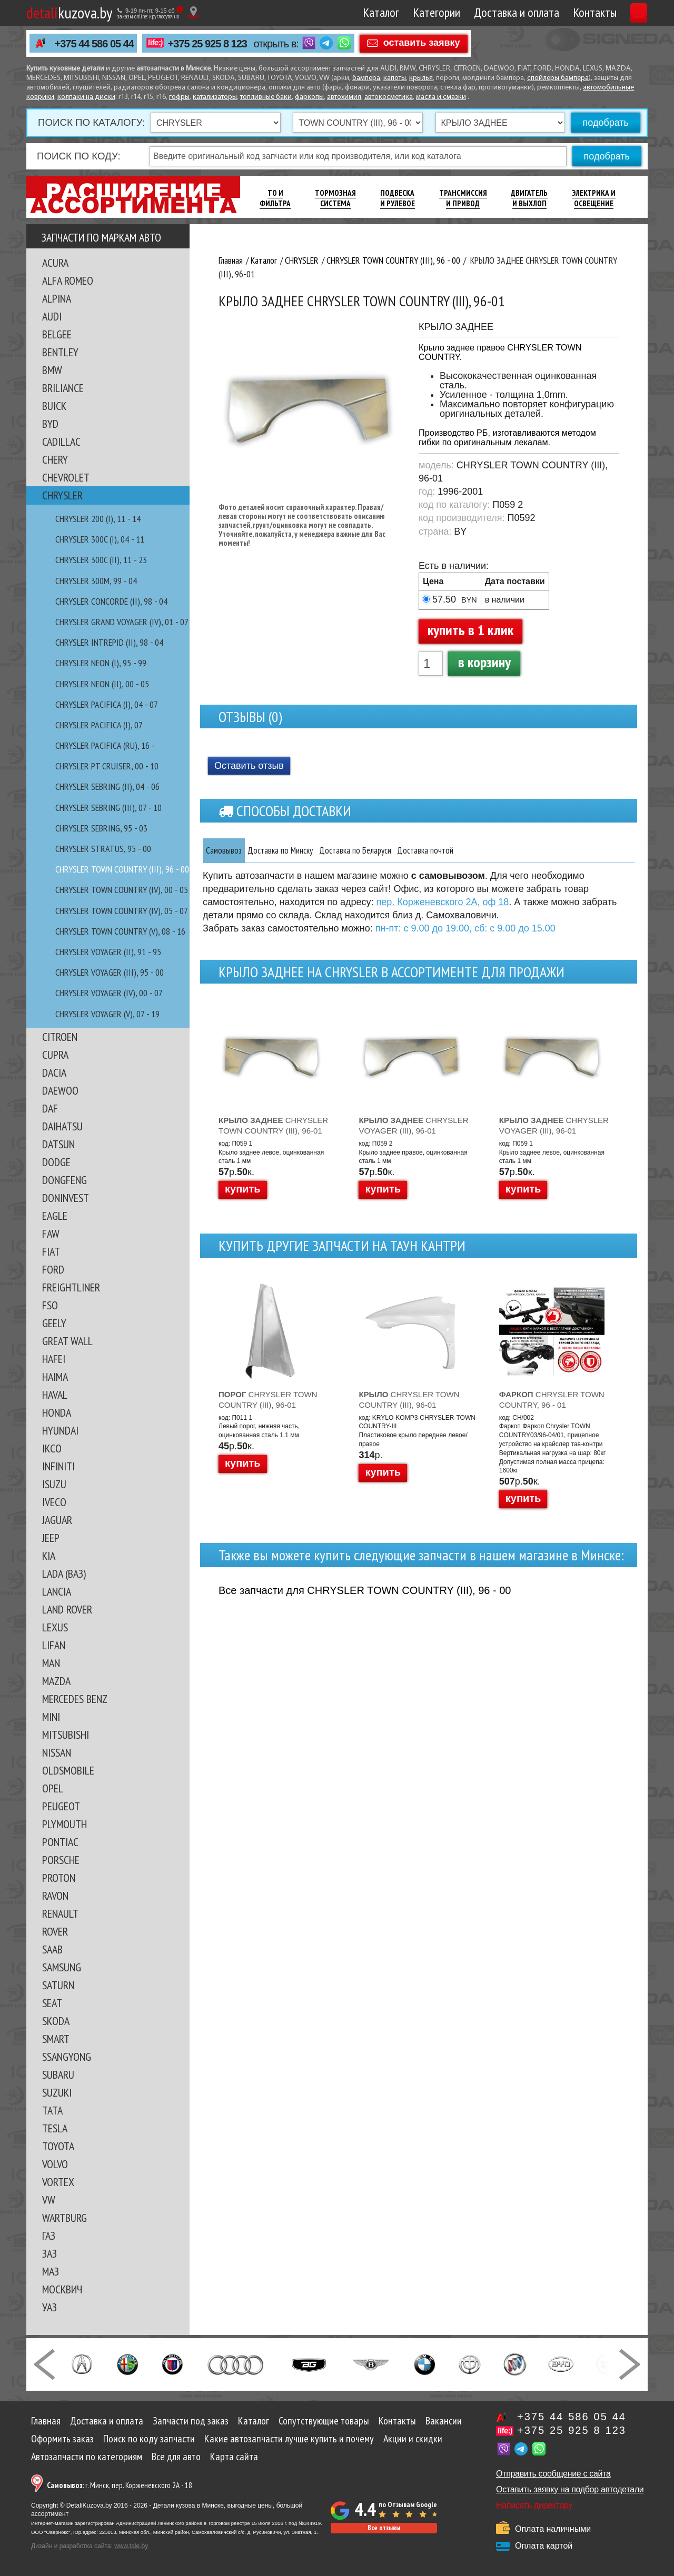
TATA (52, 2110)
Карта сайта (234, 2456)
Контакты (545, 12)
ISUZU (54, 1484)
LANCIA (56, 1591)
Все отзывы (384, 2527)
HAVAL (54, 1394)
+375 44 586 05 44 (94, 43)
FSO (50, 1305)
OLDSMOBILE (68, 1770)
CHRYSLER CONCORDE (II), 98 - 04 (111, 601)
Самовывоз (232, 850)
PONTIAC (60, 1842)
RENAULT (60, 1913)
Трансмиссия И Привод (463, 198)
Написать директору (534, 2505)
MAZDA (56, 1680)
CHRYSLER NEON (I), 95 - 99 (100, 663)
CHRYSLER (62, 495)
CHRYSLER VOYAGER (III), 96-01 (413, 1125)
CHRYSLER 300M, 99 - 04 (96, 581)
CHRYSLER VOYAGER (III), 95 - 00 (109, 972)
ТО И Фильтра (275, 198)
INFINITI (58, 1466)
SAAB (52, 1949)
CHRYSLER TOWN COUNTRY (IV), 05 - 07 (121, 911)
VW (48, 2199)
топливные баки (266, 97)
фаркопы (309, 97)
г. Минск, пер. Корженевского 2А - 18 (119, 2485)
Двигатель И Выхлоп (529, 198)
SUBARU (58, 2074)
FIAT (51, 1251)
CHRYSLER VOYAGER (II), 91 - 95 (108, 952)
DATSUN (58, 1144)
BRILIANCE (63, 387)
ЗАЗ (49, 2253)
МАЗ (50, 2271)
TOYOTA (58, 2146)
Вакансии (443, 2421)
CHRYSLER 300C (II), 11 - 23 (101, 560)
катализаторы (215, 97)
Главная (46, 2421)
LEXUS (55, 1627)
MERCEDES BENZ (74, 1698)
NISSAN (56, 1752)
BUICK (54, 405)
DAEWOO (60, 1090)
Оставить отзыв (249, 765)
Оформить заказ (62, 2438)
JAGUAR (57, 1519)
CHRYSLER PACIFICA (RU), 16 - (105, 745)
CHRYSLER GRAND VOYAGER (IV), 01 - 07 (122, 622)
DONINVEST (65, 1197)
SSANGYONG (66, 2056)
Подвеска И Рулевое (397, 198)
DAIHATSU (62, 1126)
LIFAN (53, 1645)
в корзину (484, 661)
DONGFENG (64, 1179)
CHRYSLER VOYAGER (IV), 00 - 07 (109, 993)
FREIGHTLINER (71, 1287)
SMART (56, 2038)
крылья (421, 78)
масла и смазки (441, 97)
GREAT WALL (67, 1341)
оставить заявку (421, 42)
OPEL (52, 1788)
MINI (51, 1716)
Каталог (331, 12)
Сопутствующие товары (324, 2421)
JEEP (51, 1537)
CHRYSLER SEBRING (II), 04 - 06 (107, 786)
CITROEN (59, 1036)
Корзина (615, 12)
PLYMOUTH (64, 1824)
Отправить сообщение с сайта (553, 2473)
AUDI (52, 316)
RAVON (55, 1895)
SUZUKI (57, 2092)
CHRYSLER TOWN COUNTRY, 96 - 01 (551, 1399)
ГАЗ (48, 2235)
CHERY (55, 459)
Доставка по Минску (309, 850)
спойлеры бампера (558, 78)
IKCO (52, 1448)
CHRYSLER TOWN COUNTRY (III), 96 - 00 (122, 869)
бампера (366, 78)
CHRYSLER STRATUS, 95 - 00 (103, 849)
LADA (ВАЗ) (64, 1573)
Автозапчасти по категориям (86, 2456)
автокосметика (388, 97)
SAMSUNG (61, 1967)
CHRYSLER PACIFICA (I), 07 (99, 725)
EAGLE (54, 1215)
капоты (394, 78)
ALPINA (56, 298)
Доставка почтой (502, 850)
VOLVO (55, 2164)
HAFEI (53, 1358)
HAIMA (55, 1376)
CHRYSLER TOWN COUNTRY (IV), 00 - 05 (121, 890)
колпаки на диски (86, 97)
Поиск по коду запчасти (149, 2438)
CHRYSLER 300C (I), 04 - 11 (99, 539)
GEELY (54, 1323)
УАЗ (49, 2307)
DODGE (56, 1162)
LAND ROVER (67, 1609)
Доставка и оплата (467, 12)
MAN (51, 1663)
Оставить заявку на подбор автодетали (569, 2489)
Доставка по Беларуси (408, 850)
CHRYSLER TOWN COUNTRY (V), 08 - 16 (120, 931)
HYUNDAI (60, 1430)
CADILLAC (61, 441)
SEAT (52, 2003)
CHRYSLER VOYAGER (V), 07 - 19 (107, 1014)
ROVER (55, 1931)
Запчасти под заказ (191, 2421)
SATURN (58, 1985)
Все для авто (176, 2456)
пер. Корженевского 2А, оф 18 (442, 902)
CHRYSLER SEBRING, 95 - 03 (101, 828)
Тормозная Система (335, 198)
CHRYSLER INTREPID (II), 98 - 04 (109, 642)
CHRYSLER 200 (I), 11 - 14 (98, 519)
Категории (387, 12)
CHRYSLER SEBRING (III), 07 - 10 (108, 807)
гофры (179, 97)
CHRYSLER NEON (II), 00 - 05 (102, 684)
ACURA (55, 262)
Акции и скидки (412, 2438)
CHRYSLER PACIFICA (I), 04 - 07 (106, 704)
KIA (48, 1555)
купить (243, 1189)
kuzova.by (69, 12)
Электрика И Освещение (594, 198)
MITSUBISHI (65, 1734)
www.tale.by (131, 2546)
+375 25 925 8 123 (207, 43)
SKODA (56, 2020)
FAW (51, 1233)
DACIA (54, 1072)
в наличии (504, 599)
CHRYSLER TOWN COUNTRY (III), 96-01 (273, 1125)
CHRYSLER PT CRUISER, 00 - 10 (106, 766)
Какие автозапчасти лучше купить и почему (289, 2438)
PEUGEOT (61, 1806)
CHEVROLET (66, 477)
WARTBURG (64, 2217)
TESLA (54, 2128)
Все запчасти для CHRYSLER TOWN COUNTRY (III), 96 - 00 (365, 1590)
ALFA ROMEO (67, 280)
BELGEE (57, 334)
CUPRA (55, 1054)
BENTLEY (60, 352)
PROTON (58, 1877)
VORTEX (58, 2181)
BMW (52, 370)
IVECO (54, 1502)
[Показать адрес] (193, 12)
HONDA (56, 1412)
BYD (50, 423)
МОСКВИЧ (62, 2289)
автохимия (344, 97)
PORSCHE (61, 1859)
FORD (53, 1269)
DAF (50, 1108)
